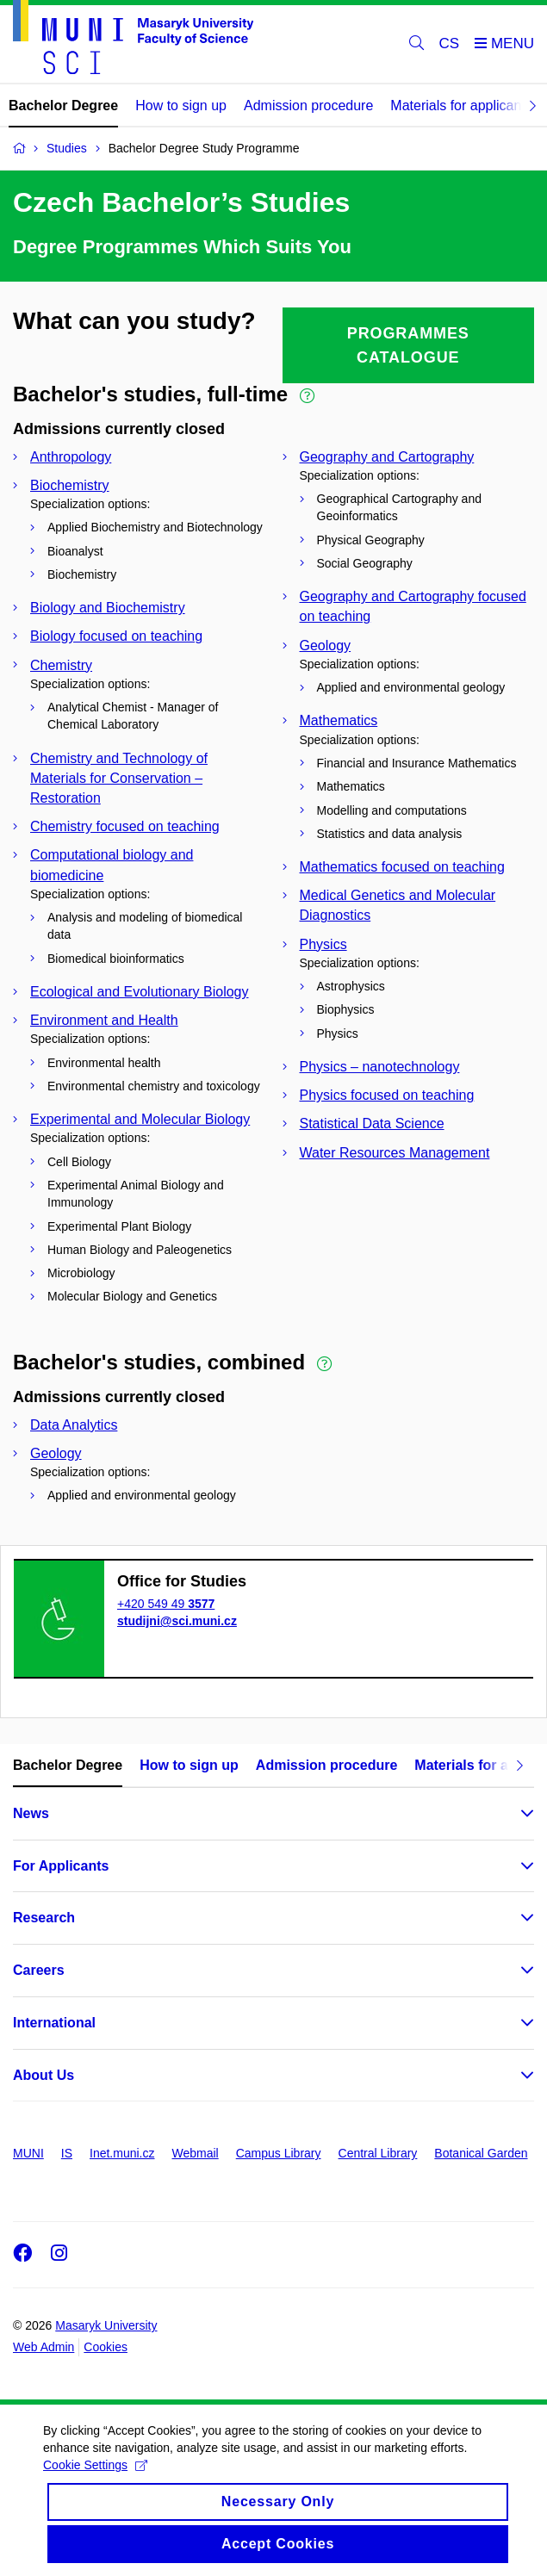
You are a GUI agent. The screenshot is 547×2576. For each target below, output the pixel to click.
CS (449, 43)
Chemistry (61, 665)
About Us (43, 2075)
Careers (39, 1970)
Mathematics (339, 720)
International (54, 2022)
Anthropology (70, 457)
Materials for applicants (461, 105)
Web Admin (43, 2347)
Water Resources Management (395, 1152)
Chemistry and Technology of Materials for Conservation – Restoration (119, 778)
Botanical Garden (480, 2153)
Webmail (195, 2153)
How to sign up (181, 105)
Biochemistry (69, 485)
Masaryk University (106, 2325)
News (31, 1813)
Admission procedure (308, 105)
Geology (325, 645)
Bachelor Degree (63, 105)
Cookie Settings (95, 2478)
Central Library (378, 2153)
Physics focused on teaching (387, 1095)
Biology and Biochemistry (107, 607)
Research (44, 1917)
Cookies (105, 2347)
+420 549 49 (165, 1604)
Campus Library (278, 2153)
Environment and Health (104, 1020)
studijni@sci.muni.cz (177, 1621)
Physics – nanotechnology (380, 1066)
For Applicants (61, 1866)
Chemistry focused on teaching (125, 826)
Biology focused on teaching (116, 636)
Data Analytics (73, 1425)
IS (66, 2153)
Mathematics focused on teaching (402, 867)
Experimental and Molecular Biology (140, 1119)
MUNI (28, 2153)
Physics (323, 944)
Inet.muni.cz (122, 2153)
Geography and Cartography (387, 457)
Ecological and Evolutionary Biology (139, 991)
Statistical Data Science (372, 1123)
